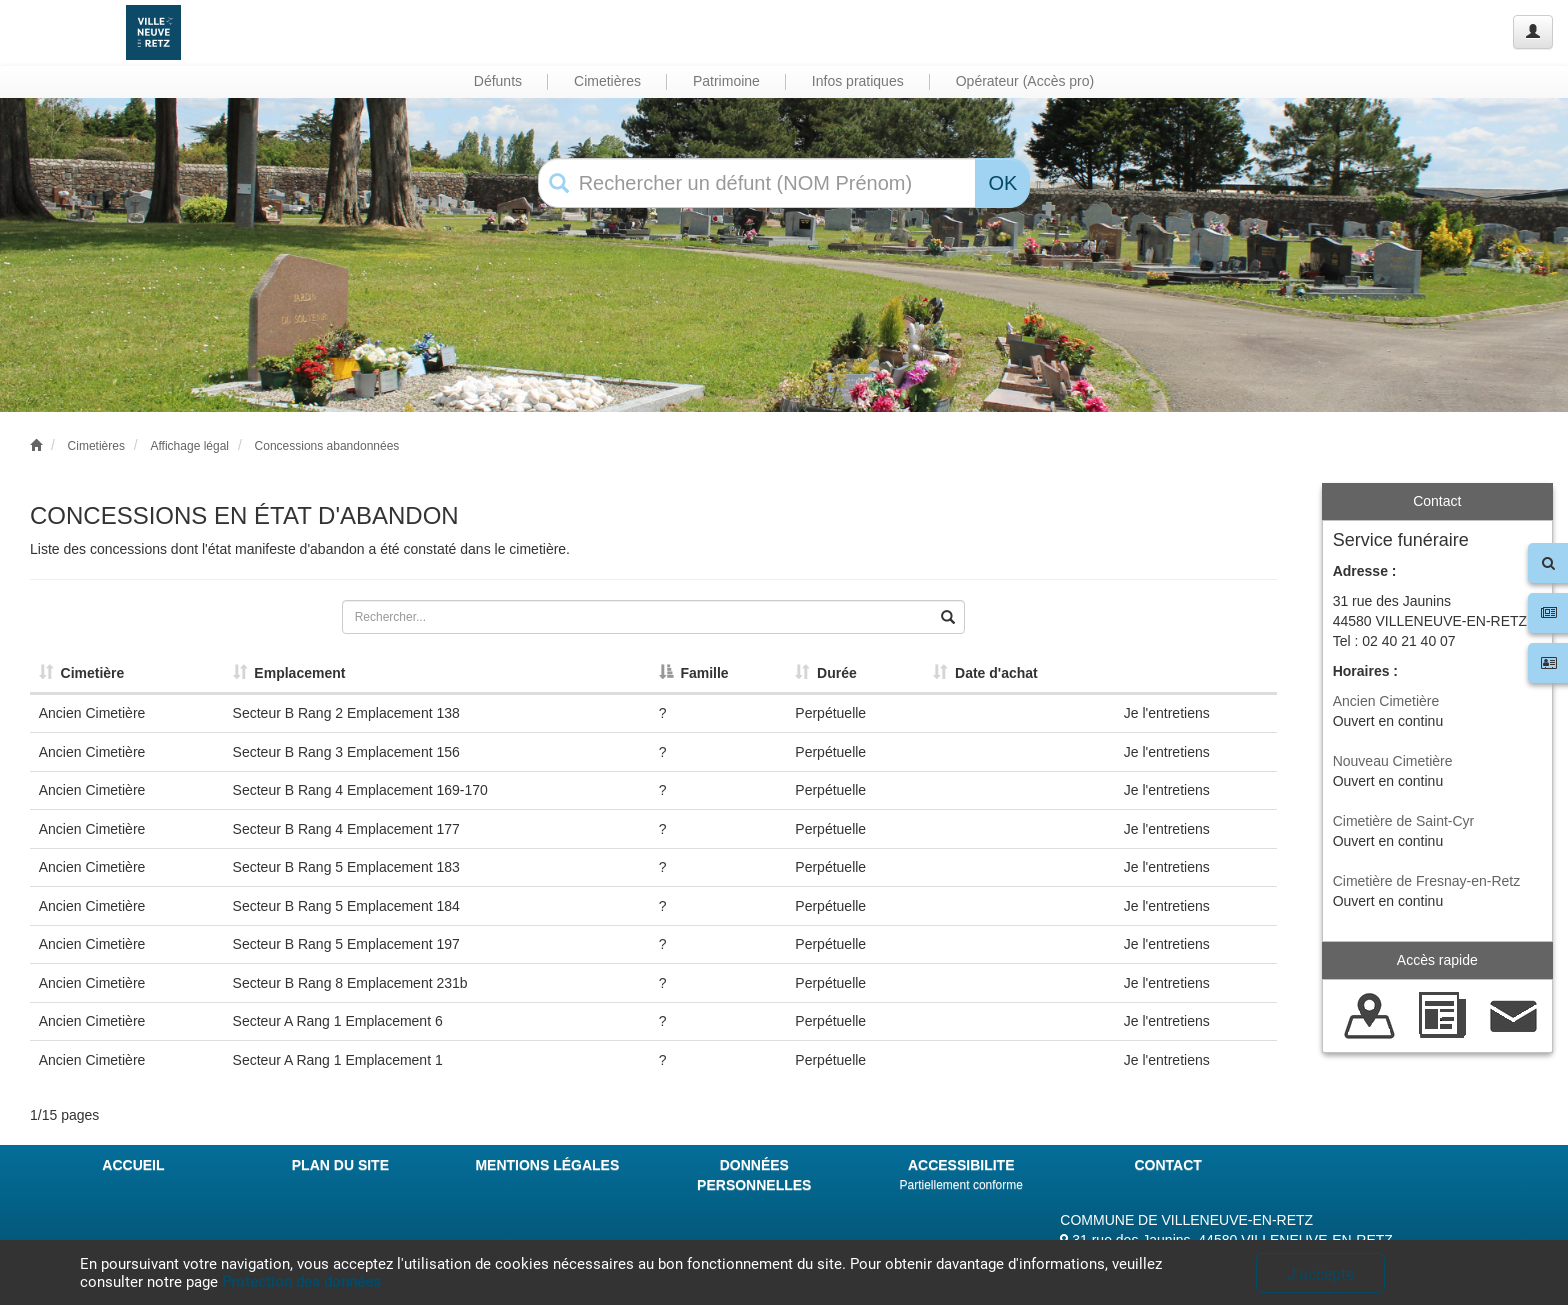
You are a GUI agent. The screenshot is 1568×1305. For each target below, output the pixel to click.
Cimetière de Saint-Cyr (1404, 821)
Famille (694, 673)
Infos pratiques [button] (858, 81)
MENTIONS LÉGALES (547, 1165)
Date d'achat (985, 673)
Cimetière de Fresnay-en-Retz (1427, 881)
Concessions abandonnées (327, 446)
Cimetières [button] (607, 81)
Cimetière (82, 673)
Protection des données (301, 1282)
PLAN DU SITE (340, 1165)
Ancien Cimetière (1386, 701)
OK (1002, 183)
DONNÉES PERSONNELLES (754, 1175)
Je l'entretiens (1167, 713)
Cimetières (96, 446)
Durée (825, 673)
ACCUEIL (133, 1165)
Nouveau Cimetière (1393, 761)
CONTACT (1167, 1165)
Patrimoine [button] (726, 81)
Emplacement (289, 673)
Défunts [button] (498, 81)
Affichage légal (189, 446)
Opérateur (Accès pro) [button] (1025, 81)
